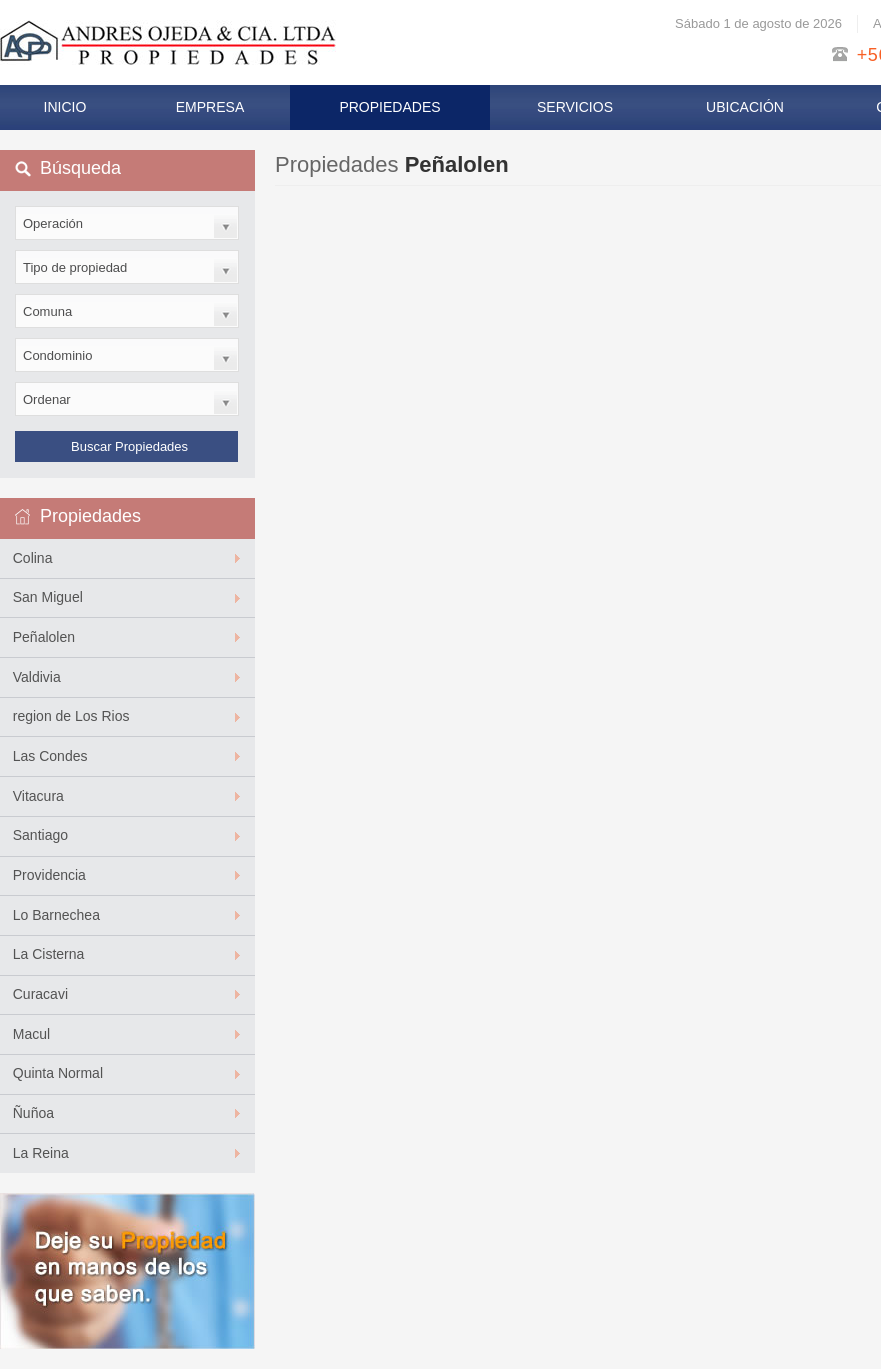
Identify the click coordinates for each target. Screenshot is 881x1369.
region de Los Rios (71, 716)
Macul (31, 1034)
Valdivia (37, 677)
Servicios (575, 107)
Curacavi (40, 994)
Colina (33, 558)
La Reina (41, 1153)
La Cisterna (49, 954)
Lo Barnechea (56, 915)
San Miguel (48, 597)
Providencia (49, 875)
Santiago (40, 835)
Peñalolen (44, 637)
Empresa (210, 107)
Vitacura (38, 796)
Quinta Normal (58, 1073)
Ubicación (745, 107)
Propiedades (389, 107)
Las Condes (50, 756)
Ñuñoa (33, 1113)
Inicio (65, 107)
